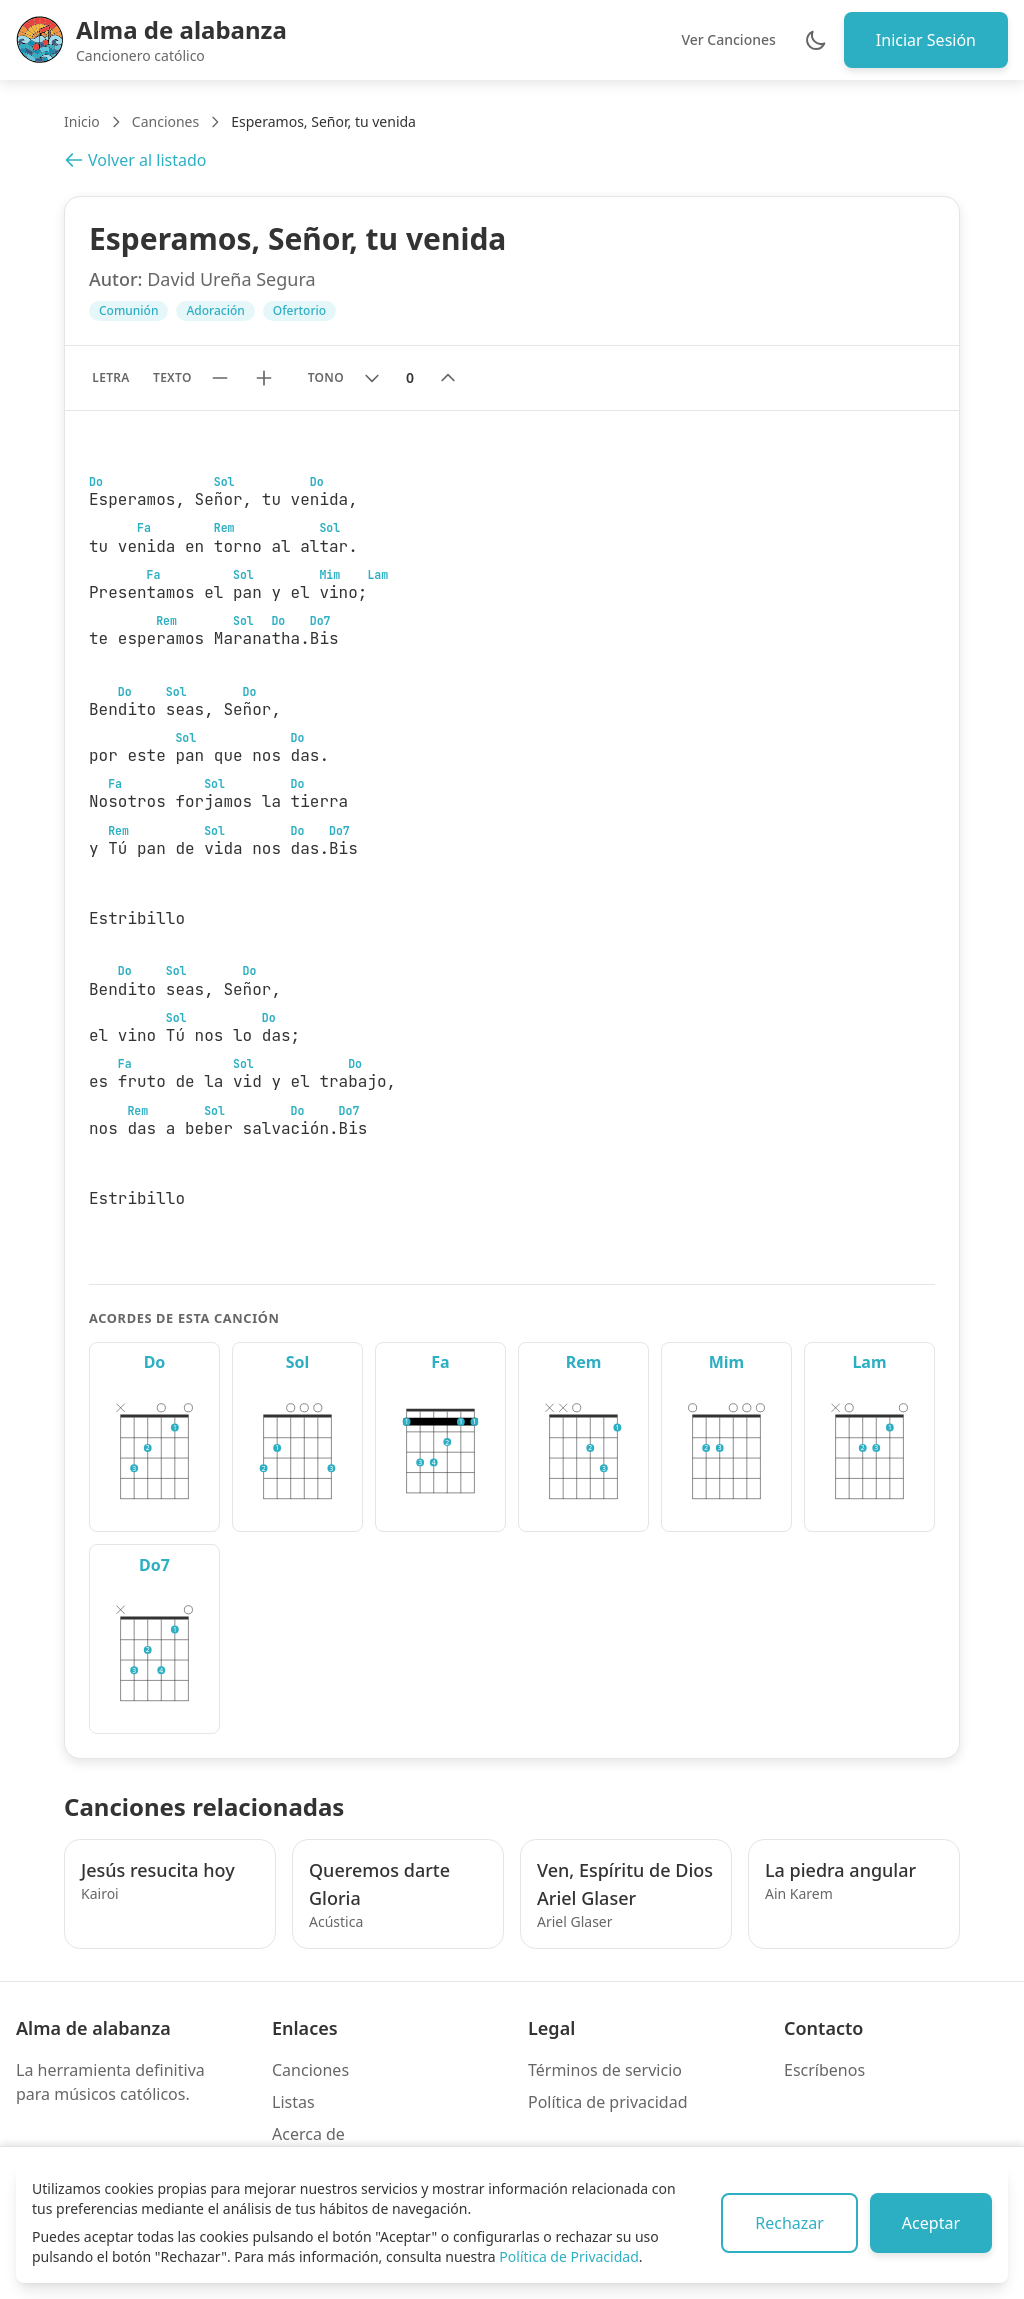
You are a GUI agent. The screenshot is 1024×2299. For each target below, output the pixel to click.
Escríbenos (824, 2070)
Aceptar (931, 2223)
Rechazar (789, 2223)
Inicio (82, 121)
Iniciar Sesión (926, 40)
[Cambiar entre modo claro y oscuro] (816, 40)
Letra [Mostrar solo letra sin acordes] (110, 377)
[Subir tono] (448, 378)
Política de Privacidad (568, 2256)
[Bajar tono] (372, 378)
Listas (293, 2102)
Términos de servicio (605, 2070)
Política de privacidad (608, 2102)
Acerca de (308, 2134)
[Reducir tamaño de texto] (220, 378)
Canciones (165, 121)
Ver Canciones (728, 39)
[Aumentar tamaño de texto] (264, 378)
